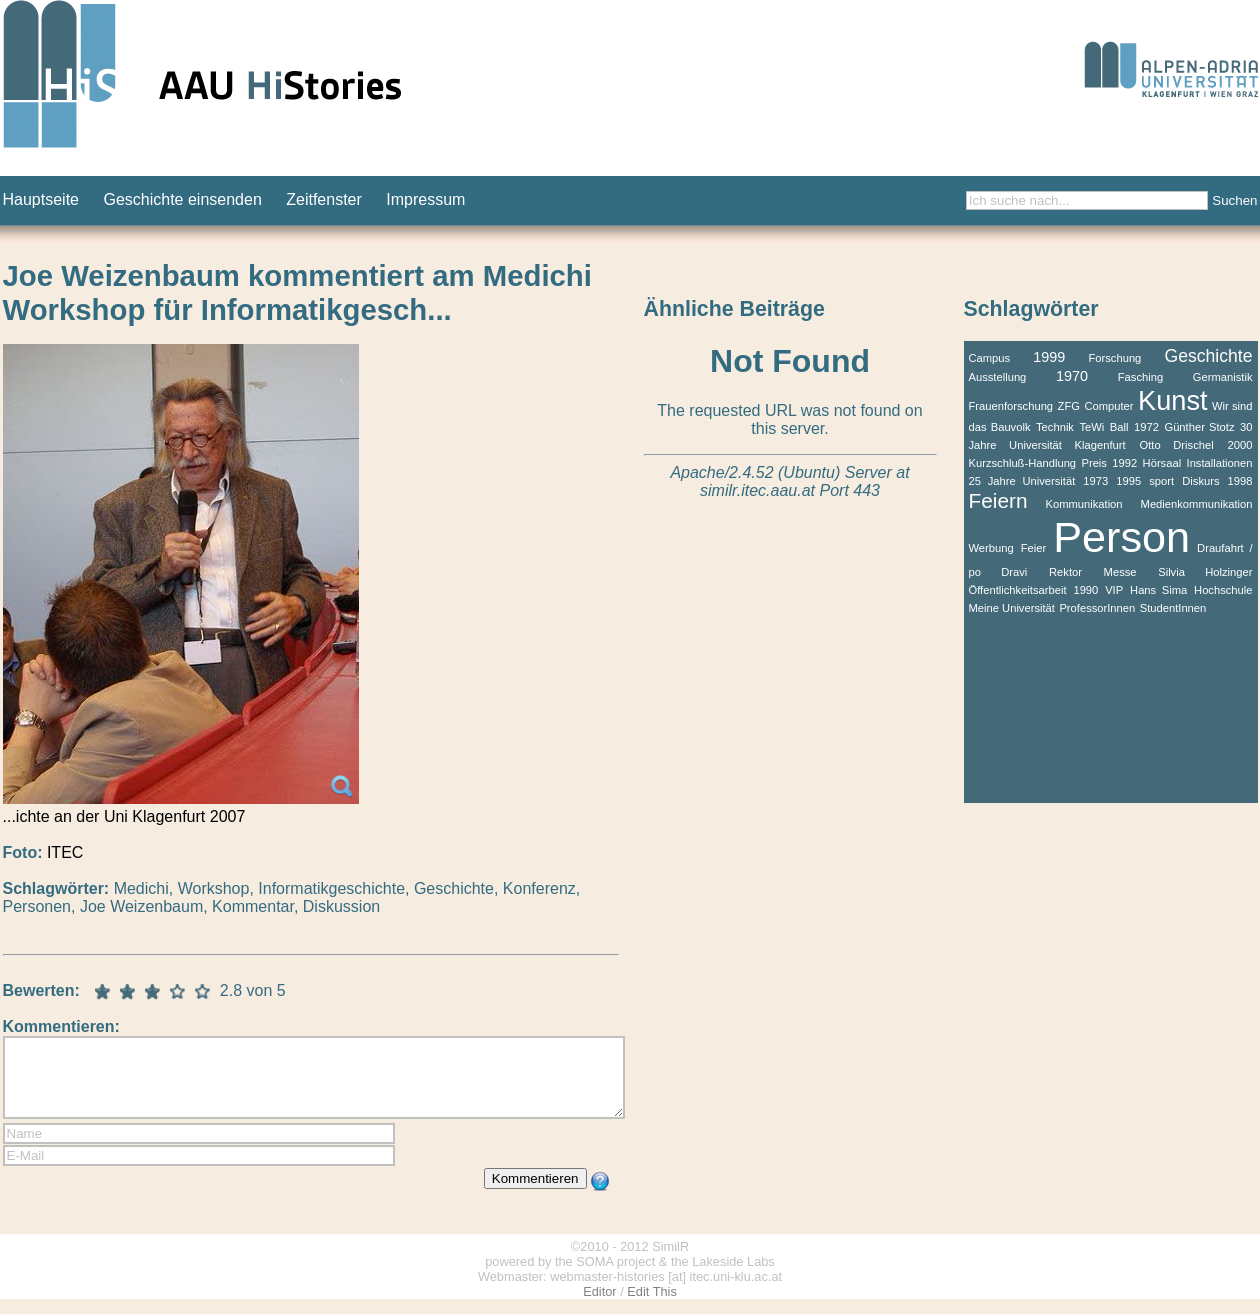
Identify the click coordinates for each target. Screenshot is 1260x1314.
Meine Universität (1012, 608)
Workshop (214, 888)
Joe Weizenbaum (141, 906)
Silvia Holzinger (1205, 572)
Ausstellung (998, 377)
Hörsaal (1162, 463)
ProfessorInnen (1097, 608)
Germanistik (1223, 377)
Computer (1108, 406)
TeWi (1091, 427)
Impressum (425, 199)
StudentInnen (1173, 608)
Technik (1055, 427)
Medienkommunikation (1197, 504)
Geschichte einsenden (182, 199)
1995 (1128, 481)
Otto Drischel (1177, 445)
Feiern (998, 500)
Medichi (141, 888)
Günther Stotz (1199, 427)
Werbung (991, 548)
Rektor (1065, 572)
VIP (1114, 590)
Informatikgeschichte (331, 888)
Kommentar (253, 906)
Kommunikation (1083, 504)
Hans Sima (1158, 590)
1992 (1124, 463)
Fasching (1140, 377)
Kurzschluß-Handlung (1023, 463)
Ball (1119, 427)
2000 (1240, 445)
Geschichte (454, 888)
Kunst (1173, 400)
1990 (1085, 590)
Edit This (652, 1306)
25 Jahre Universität (1022, 481)
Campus (990, 358)
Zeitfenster (324, 199)
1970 (1072, 376)
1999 (1049, 357)
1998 (1240, 481)
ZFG (1069, 406)
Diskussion (341, 906)
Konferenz (539, 888)
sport (1161, 481)
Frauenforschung (1011, 406)
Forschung (1114, 358)
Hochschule (1223, 590)
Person (1121, 537)
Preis (1094, 463)
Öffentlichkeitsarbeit (1018, 590)
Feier (1034, 548)
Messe (1120, 572)
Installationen (1220, 463)
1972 (1146, 427)
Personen (37, 906)
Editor (599, 1306)
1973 (1095, 481)
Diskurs (1200, 481)
